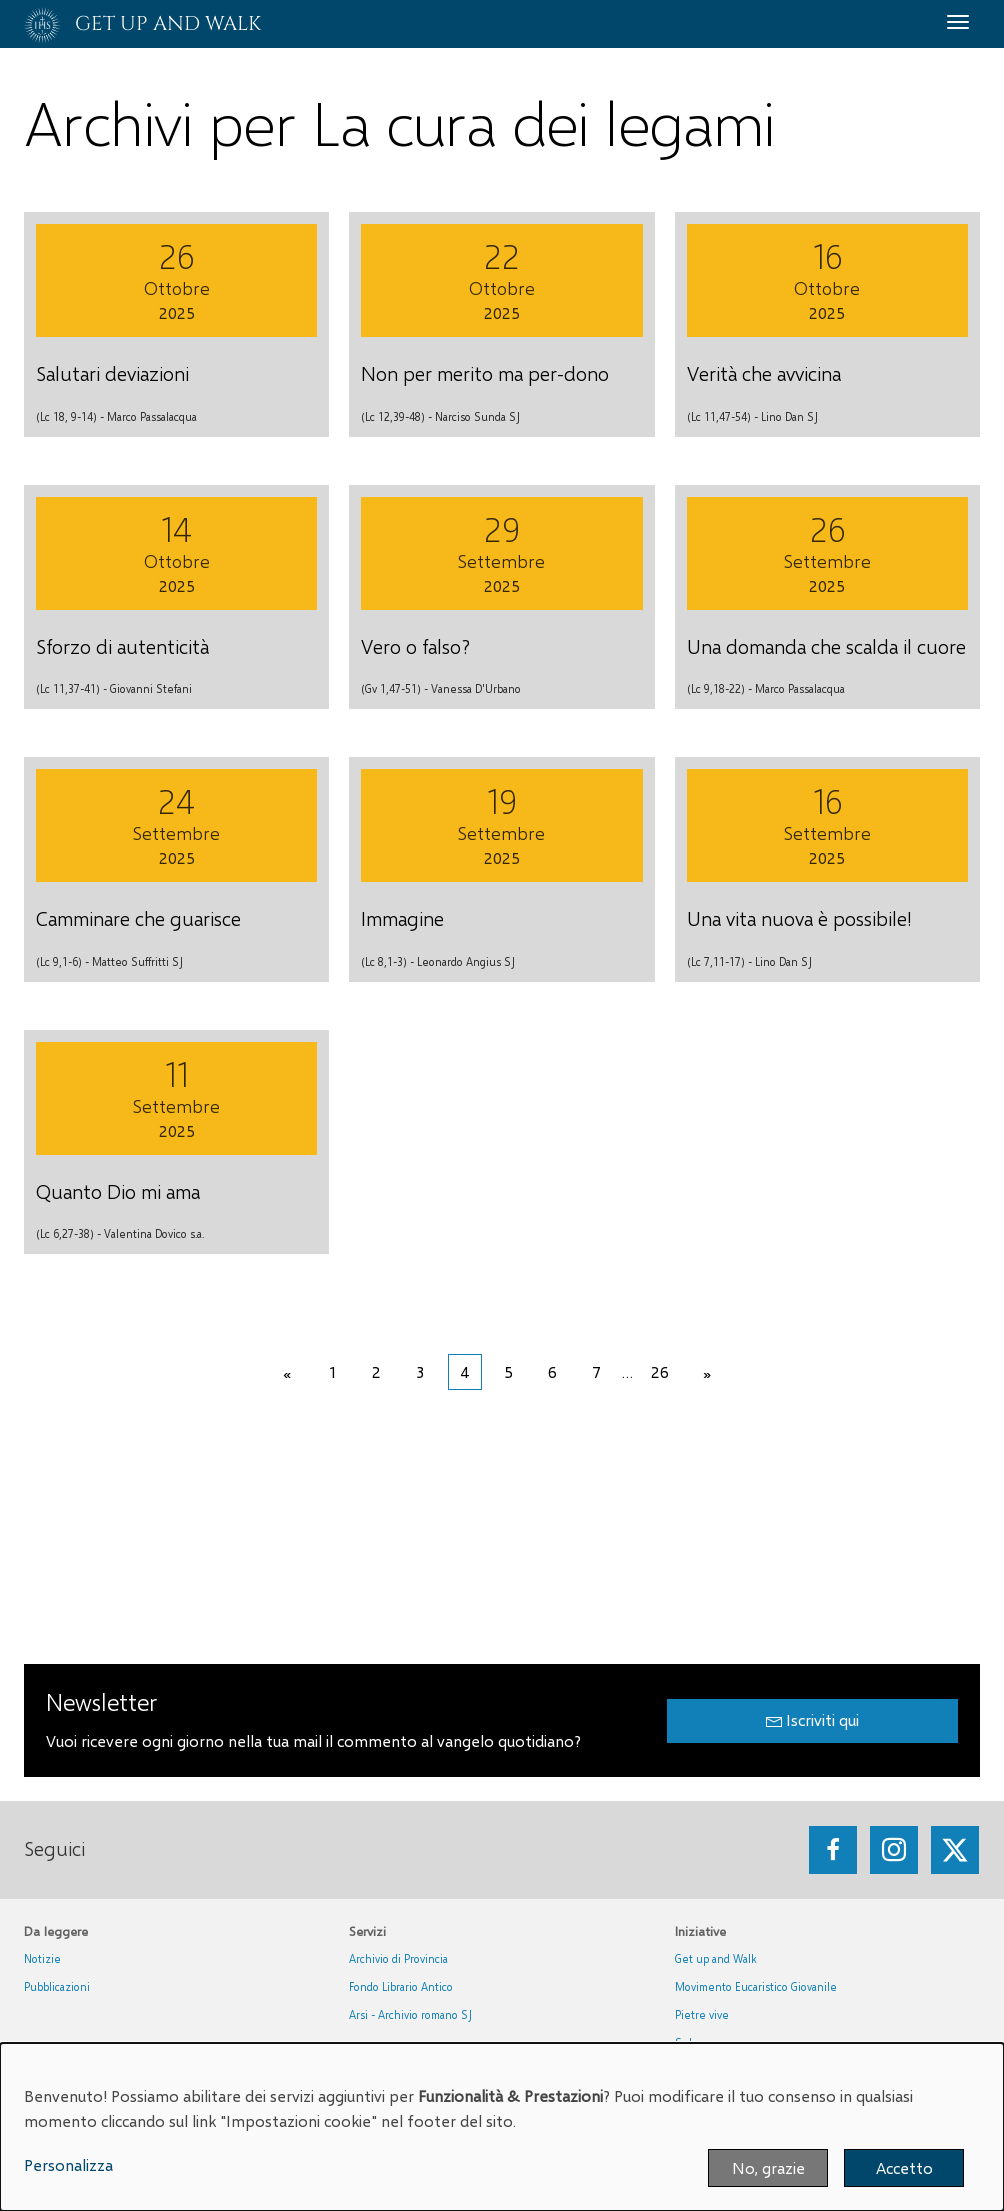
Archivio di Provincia (398, 1958)
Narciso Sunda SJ (477, 416)
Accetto (904, 2167)
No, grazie (768, 2167)
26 (660, 1371)
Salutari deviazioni (112, 373)
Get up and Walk (716, 1958)
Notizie (42, 1958)
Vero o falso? (415, 646)
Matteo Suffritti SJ (137, 961)
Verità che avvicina (764, 373)
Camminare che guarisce (138, 918)
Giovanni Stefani (151, 688)
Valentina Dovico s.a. (154, 1233)
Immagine (402, 918)
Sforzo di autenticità (122, 646)
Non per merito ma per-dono (485, 373)
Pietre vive (702, 2014)
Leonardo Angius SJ (466, 961)
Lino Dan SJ (789, 416)
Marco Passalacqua (152, 416)
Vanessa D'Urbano (476, 688)
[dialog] (502, 2127)
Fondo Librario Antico (401, 1986)
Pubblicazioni (57, 1986)
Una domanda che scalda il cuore (826, 646)
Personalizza (68, 2164)
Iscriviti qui (812, 1720)
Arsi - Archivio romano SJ (410, 2014)
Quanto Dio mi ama (118, 1191)
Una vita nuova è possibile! (799, 918)
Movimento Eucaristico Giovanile (756, 1986)
